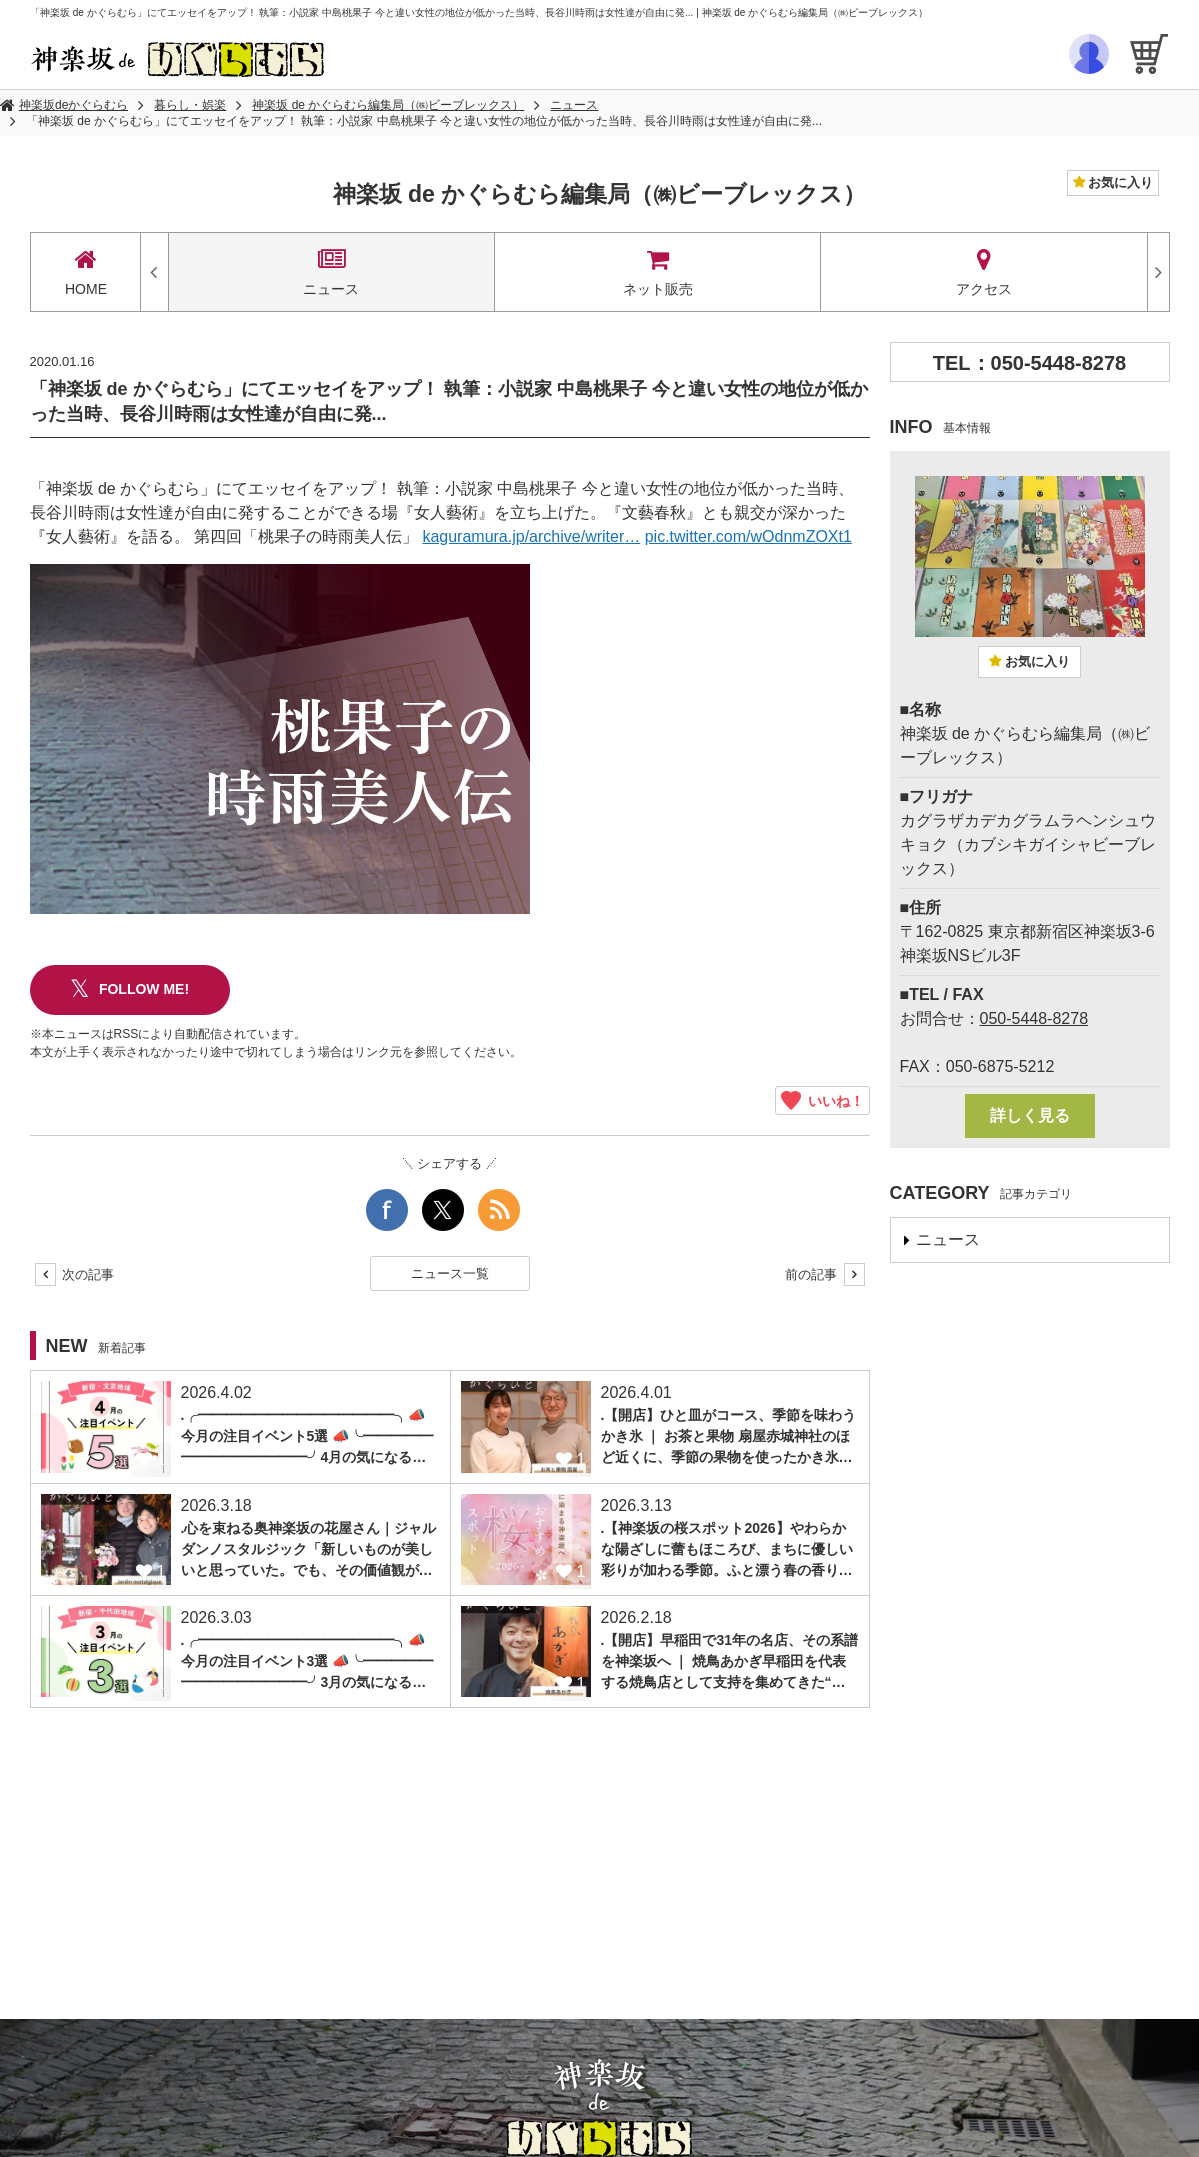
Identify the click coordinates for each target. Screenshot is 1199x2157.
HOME (86, 272)
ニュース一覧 (450, 1273)
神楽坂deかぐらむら (73, 105)
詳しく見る (1030, 1115)
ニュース (574, 105)
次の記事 (75, 1274)
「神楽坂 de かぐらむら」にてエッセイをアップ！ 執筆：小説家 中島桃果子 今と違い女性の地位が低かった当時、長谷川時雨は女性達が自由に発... (424, 121)
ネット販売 (657, 272)
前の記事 (825, 1274)
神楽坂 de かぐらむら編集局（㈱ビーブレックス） (388, 105)
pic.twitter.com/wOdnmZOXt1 (748, 536)
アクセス (983, 272)
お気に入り (1119, 182)
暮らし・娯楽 (190, 105)
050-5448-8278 (1034, 1018)
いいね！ (822, 1100)
